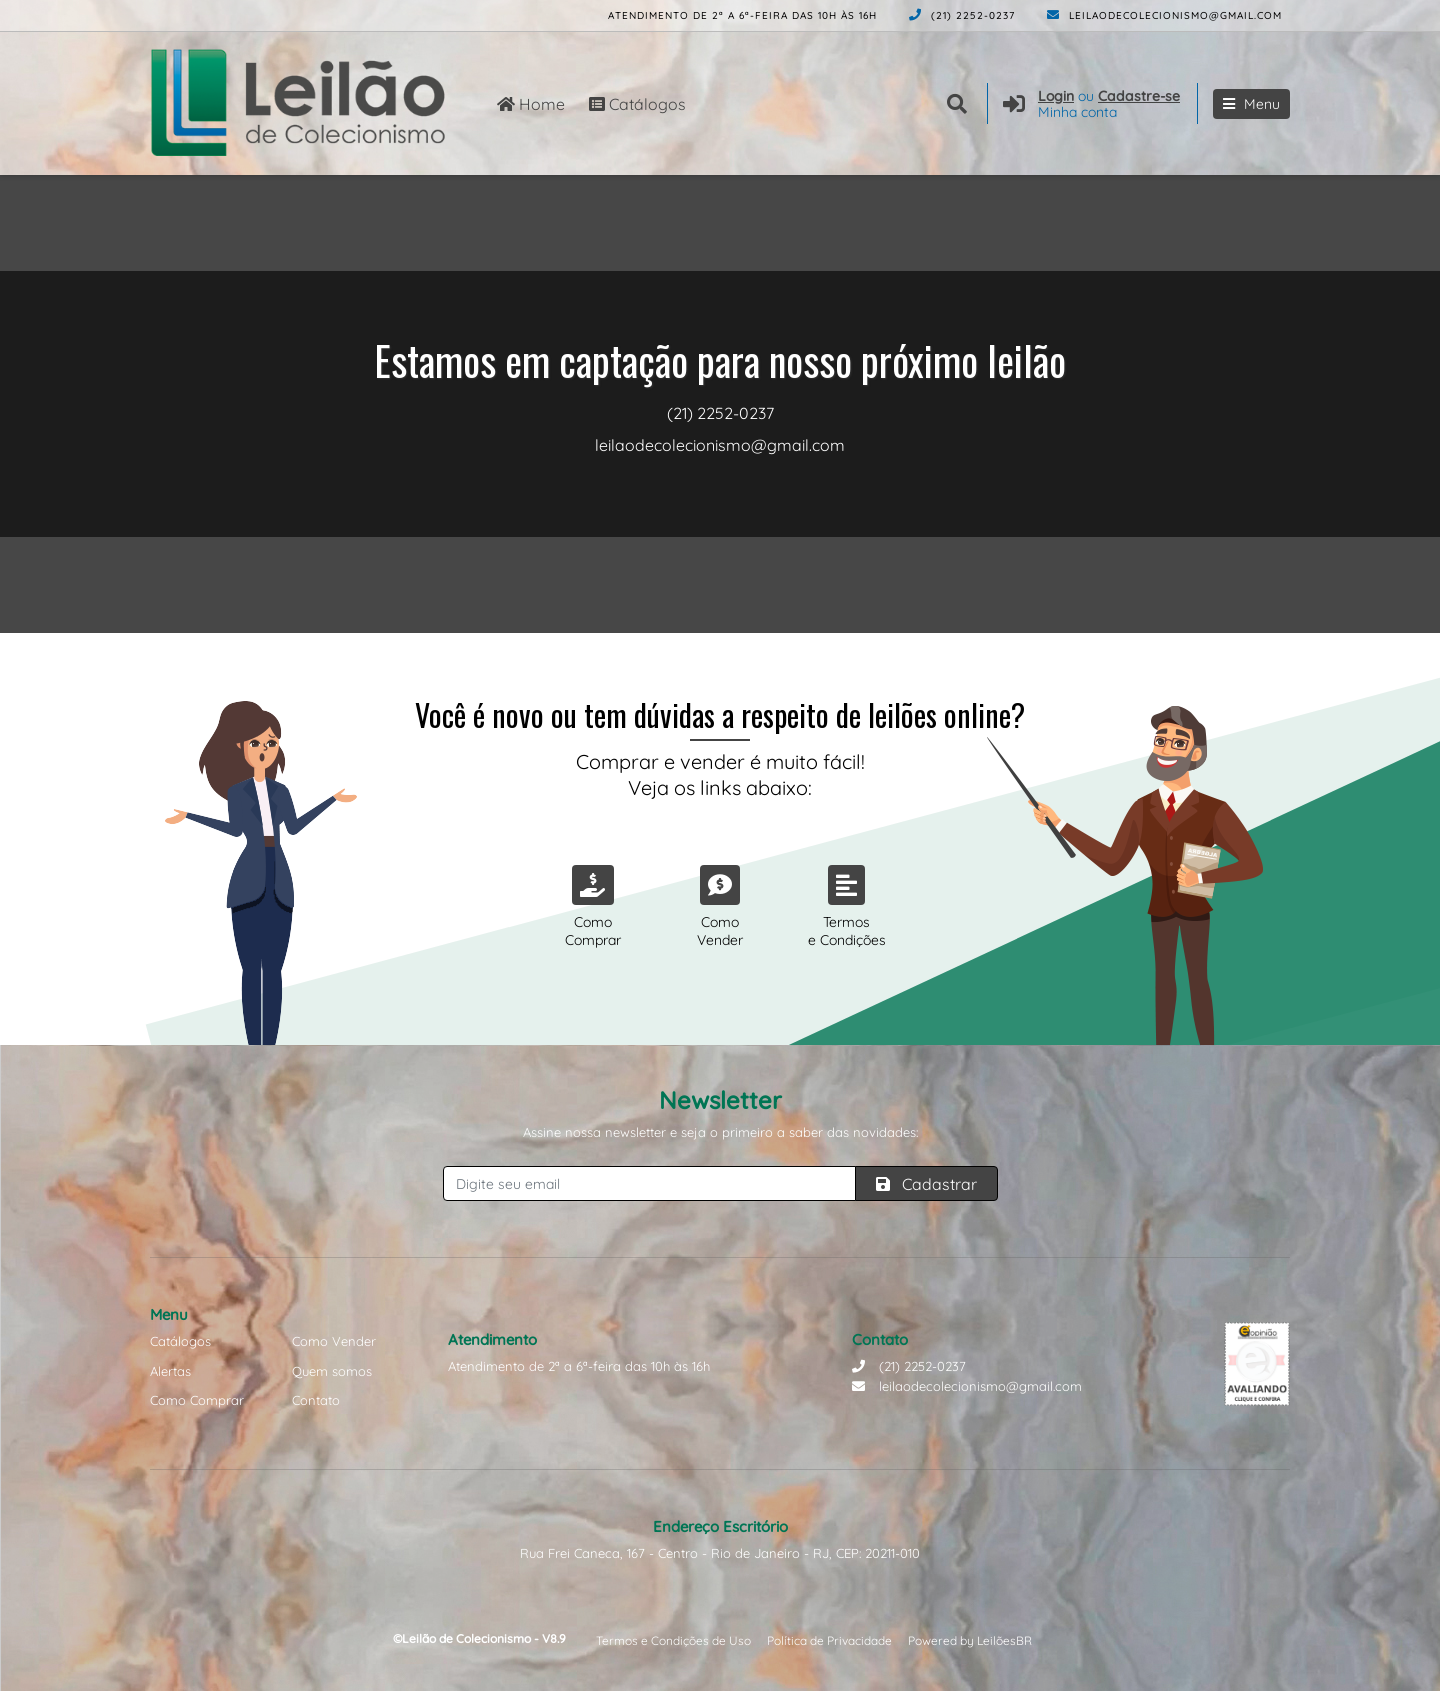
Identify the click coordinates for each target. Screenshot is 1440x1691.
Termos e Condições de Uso (673, 1640)
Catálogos (637, 104)
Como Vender (334, 1341)
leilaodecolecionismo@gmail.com (1164, 15)
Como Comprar (197, 1400)
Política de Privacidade (829, 1640)
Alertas (170, 1371)
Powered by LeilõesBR (970, 1640)
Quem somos (332, 1371)
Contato (316, 1400)
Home (531, 104)
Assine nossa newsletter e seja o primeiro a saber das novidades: (720, 1132)
